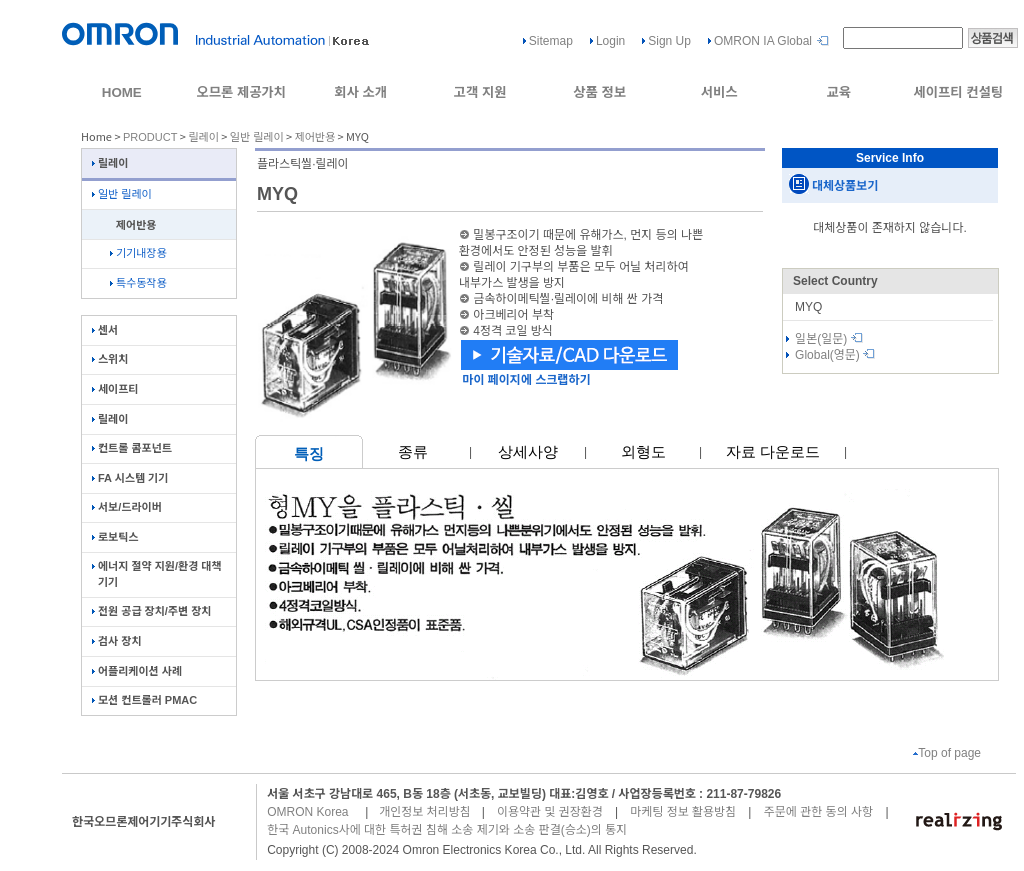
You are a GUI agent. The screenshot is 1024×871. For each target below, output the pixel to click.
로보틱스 (115, 537)
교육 (838, 92)
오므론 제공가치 (241, 92)
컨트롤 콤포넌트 (132, 448)
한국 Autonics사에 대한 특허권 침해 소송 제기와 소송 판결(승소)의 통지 (447, 830)
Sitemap (551, 41)
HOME (122, 92)
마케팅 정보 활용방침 (683, 812)
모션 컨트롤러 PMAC (144, 700)
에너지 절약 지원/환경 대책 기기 (157, 573)
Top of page (947, 753)
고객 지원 (480, 92)
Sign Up (669, 41)
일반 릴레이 (257, 137)
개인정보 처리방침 (425, 812)
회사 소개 (360, 92)
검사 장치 (117, 641)
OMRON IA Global (763, 41)
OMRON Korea (307, 812)
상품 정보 (599, 92)
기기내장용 (138, 253)
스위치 (110, 359)
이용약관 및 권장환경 (550, 812)
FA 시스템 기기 (130, 478)
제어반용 (315, 137)
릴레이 (203, 137)
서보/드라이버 (127, 507)
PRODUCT (150, 137)
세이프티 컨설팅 (958, 92)
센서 (105, 330)
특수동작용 (138, 283)
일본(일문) (829, 339)
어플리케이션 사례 (137, 671)
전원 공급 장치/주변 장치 (151, 611)
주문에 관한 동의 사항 (818, 812)
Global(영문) (835, 355)
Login (610, 41)
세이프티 (115, 389)
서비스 (719, 92)
